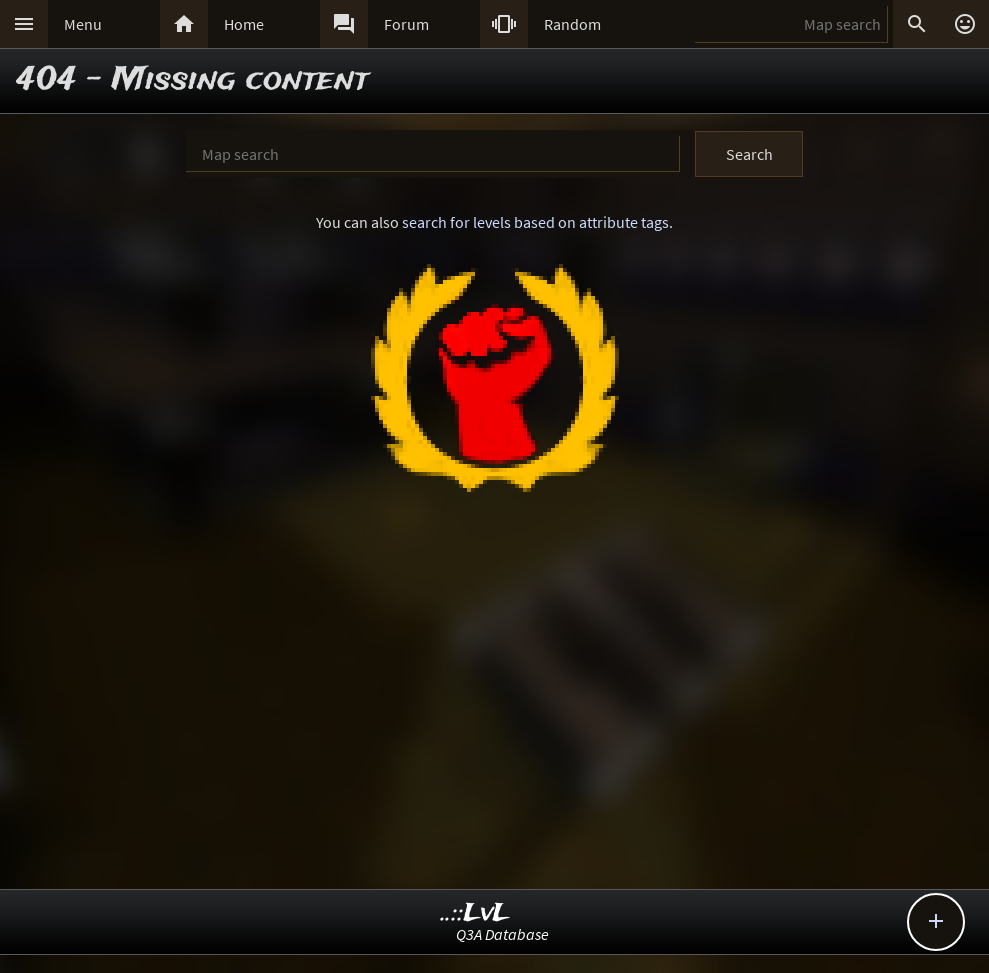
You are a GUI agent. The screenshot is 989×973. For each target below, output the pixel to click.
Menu (83, 24)
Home (244, 24)
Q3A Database (502, 934)
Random (572, 24)
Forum (406, 24)
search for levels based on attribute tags (535, 222)
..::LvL (475, 913)
